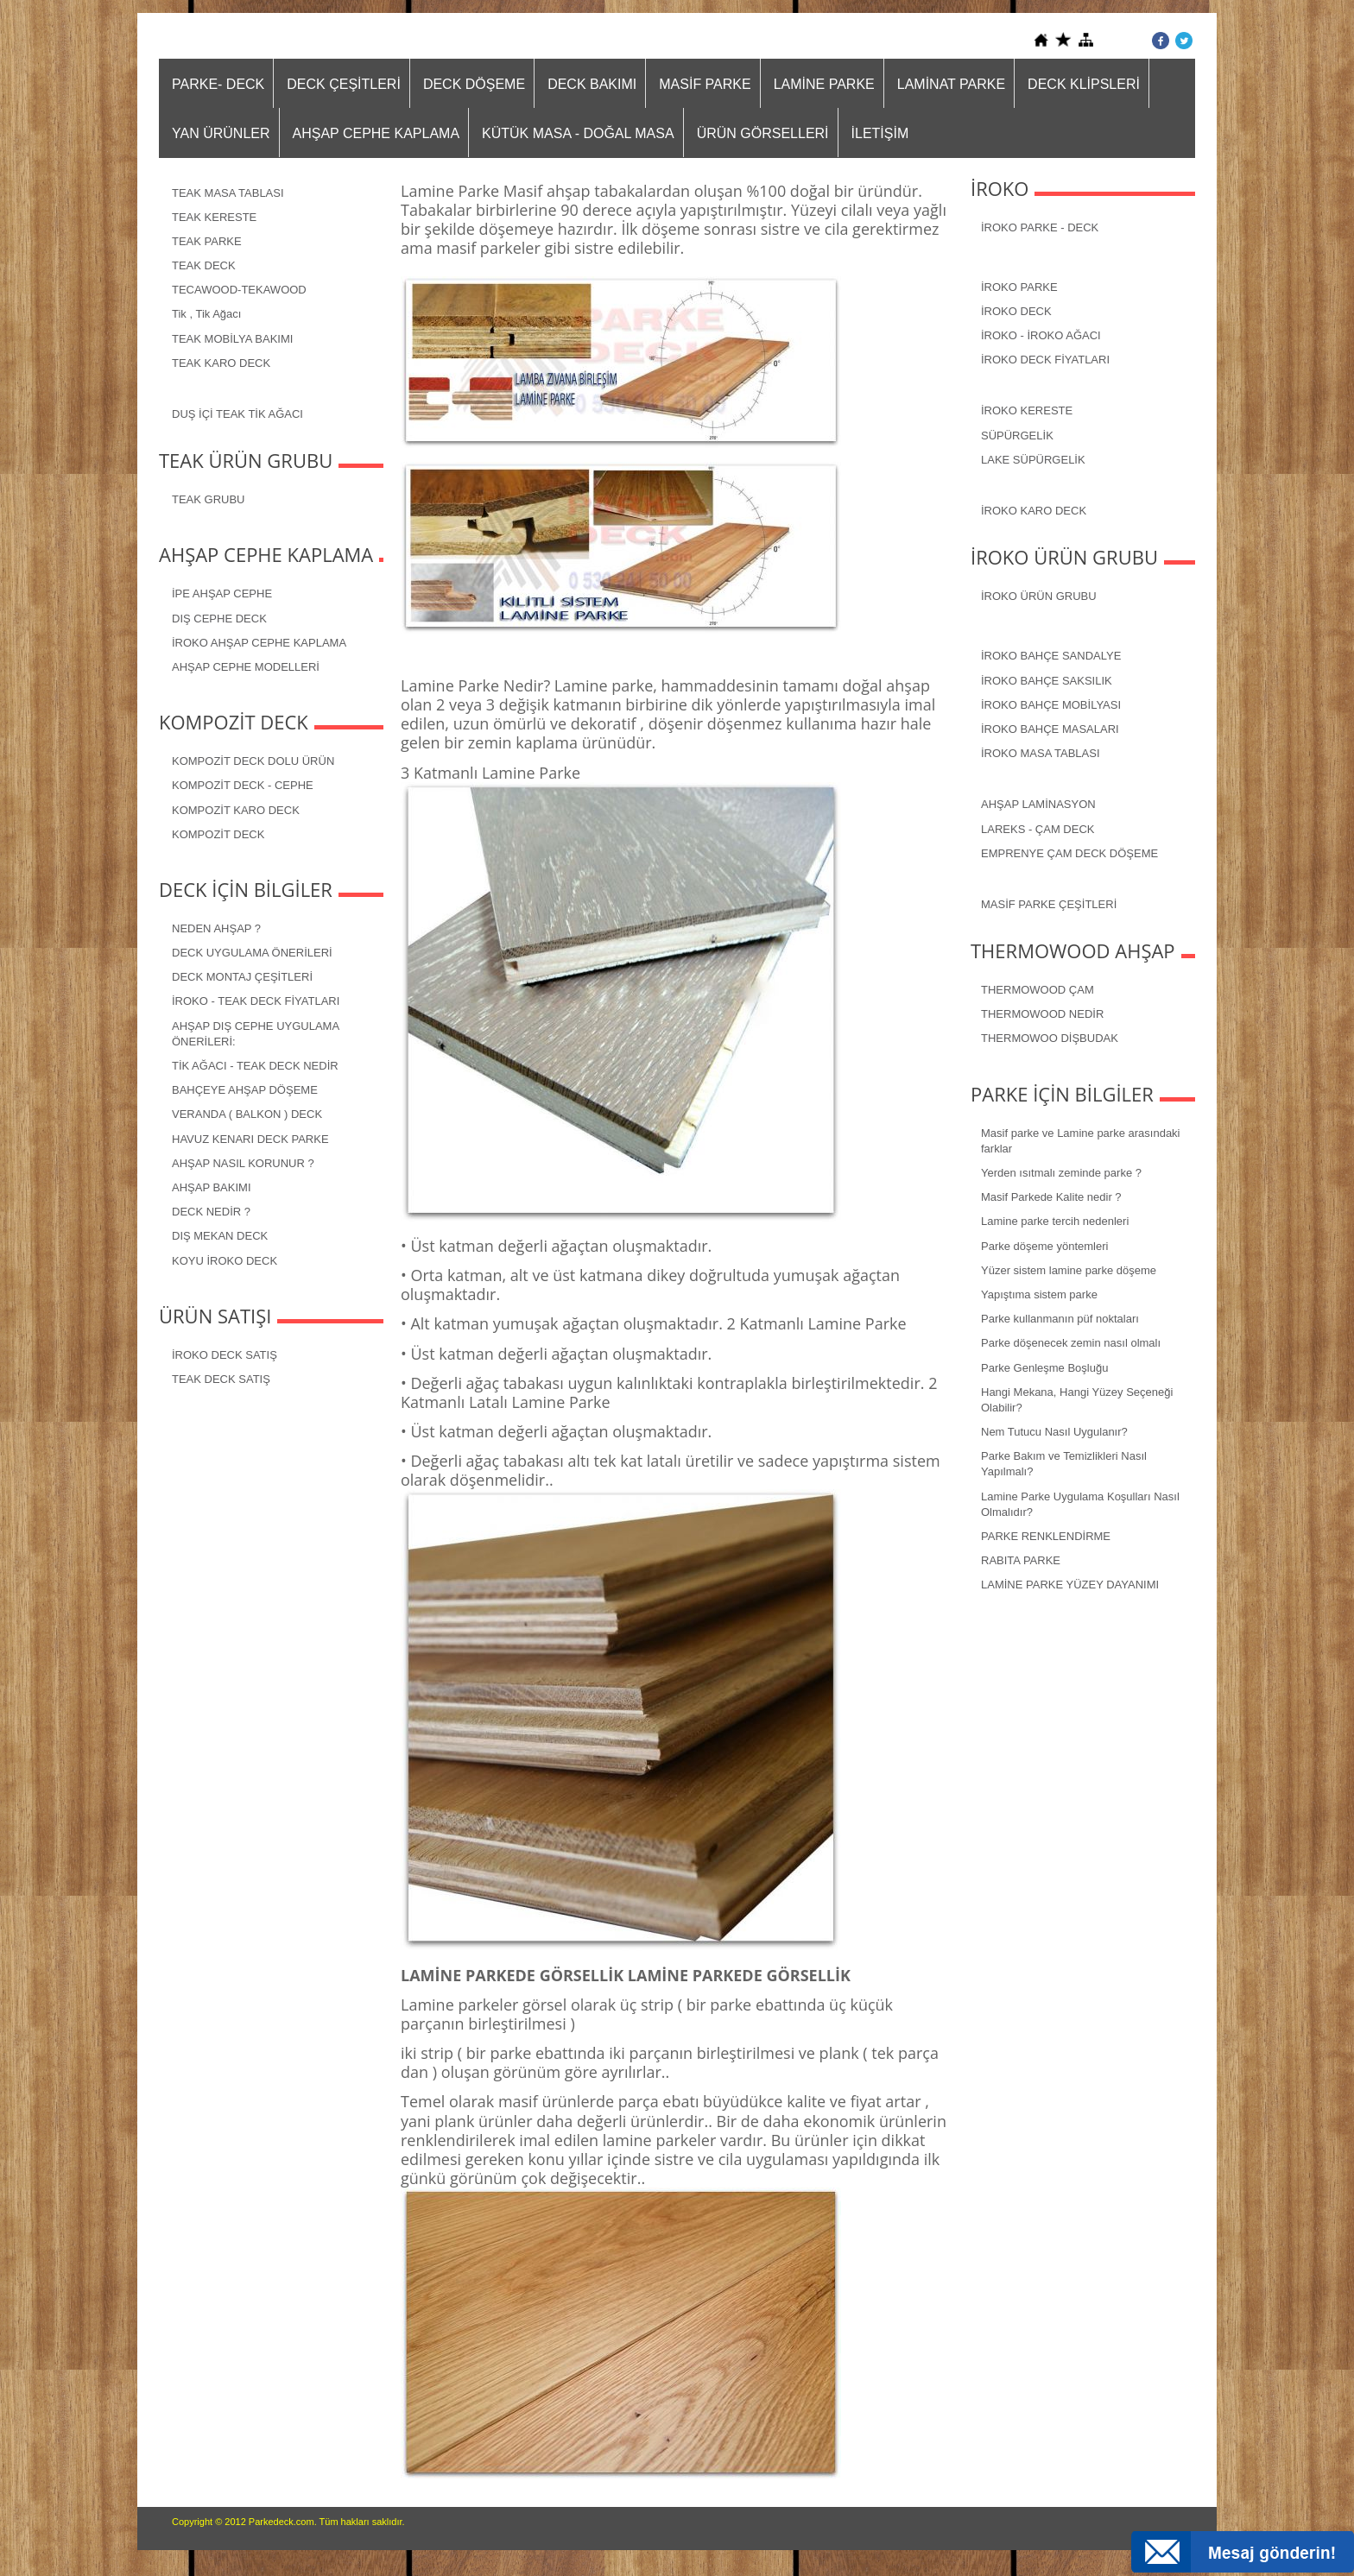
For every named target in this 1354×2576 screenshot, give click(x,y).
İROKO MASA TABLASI (1040, 753)
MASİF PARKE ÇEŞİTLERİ (1049, 904)
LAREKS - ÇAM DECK (1037, 829)
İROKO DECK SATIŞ (224, 1354)
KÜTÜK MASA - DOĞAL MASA (578, 133)
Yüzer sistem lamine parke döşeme (1068, 1270)
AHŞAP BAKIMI (211, 1187)
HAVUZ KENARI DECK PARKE (250, 1139)
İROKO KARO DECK (1033, 510)
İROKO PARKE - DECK (1039, 227)
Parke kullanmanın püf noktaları (1060, 1318)
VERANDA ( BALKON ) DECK (247, 1114)
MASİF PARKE (704, 84)
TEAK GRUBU (208, 499)
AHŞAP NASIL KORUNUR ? (243, 1163)
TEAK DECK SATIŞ (221, 1379)
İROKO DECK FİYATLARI (1045, 359)
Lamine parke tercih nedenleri (1055, 1221)
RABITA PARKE (1020, 1560)
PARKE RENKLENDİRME (1045, 1536)
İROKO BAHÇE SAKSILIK (1046, 680)
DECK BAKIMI (591, 84)
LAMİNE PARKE (824, 84)
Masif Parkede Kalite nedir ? (1051, 1196)
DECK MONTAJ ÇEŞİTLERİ (242, 976)
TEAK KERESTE (214, 217)
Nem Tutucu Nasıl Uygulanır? (1054, 1431)
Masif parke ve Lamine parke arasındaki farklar (1080, 1141)
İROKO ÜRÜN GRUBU (1039, 596)
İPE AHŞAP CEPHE (222, 593)
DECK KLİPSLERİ (1084, 84)
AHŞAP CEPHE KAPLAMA (376, 133)
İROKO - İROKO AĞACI (1041, 335)
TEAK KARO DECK (221, 363)
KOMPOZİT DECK (218, 834)
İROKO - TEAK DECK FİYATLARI (255, 1000)
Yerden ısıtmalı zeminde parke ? (1061, 1172)
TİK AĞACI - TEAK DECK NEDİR (255, 1065)
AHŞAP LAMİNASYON (1038, 804)
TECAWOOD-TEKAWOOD (239, 289)
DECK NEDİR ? (211, 1211)
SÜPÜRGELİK (1017, 435)
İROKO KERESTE (1026, 410)
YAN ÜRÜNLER (221, 133)
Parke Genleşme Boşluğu (1044, 1367)
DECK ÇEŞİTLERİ (344, 84)
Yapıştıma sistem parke (1039, 1294)
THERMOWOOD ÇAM (1037, 989)
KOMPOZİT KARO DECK (236, 810)
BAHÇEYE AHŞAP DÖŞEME (245, 1089)
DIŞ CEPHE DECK (219, 618)
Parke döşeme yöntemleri (1044, 1246)
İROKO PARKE (1019, 287)
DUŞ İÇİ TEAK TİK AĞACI (237, 413)
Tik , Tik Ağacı (206, 313)
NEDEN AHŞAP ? (216, 928)
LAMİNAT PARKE (951, 84)
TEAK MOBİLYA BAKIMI (232, 338)
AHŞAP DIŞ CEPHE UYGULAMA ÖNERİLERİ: (255, 1034)
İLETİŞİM (880, 133)
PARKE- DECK (218, 84)
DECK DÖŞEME (474, 84)
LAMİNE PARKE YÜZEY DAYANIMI (1070, 1584)
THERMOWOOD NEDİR (1042, 1013)
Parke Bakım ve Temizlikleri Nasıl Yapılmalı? (1064, 1463)
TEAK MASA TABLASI (228, 192)
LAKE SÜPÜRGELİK (1033, 459)
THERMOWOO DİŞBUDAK (1049, 1038)
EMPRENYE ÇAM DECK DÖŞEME (1069, 853)
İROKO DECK (1016, 311)
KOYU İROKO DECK (224, 1260)
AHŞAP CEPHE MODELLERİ (246, 666)
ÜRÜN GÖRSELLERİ (763, 133)
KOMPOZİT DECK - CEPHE (242, 785)
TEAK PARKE (207, 241)
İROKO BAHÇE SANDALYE (1051, 655)
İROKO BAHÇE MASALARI (1050, 729)
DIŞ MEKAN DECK (220, 1235)
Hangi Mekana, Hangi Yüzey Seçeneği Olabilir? (1077, 1400)
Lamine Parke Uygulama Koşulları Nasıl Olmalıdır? (1080, 1504)
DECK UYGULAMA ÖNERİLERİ (252, 952)
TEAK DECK (204, 265)
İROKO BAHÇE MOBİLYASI (1051, 704)
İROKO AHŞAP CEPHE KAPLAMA (259, 642)
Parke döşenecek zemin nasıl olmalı (1071, 1342)
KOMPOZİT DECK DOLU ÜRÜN (253, 760)
